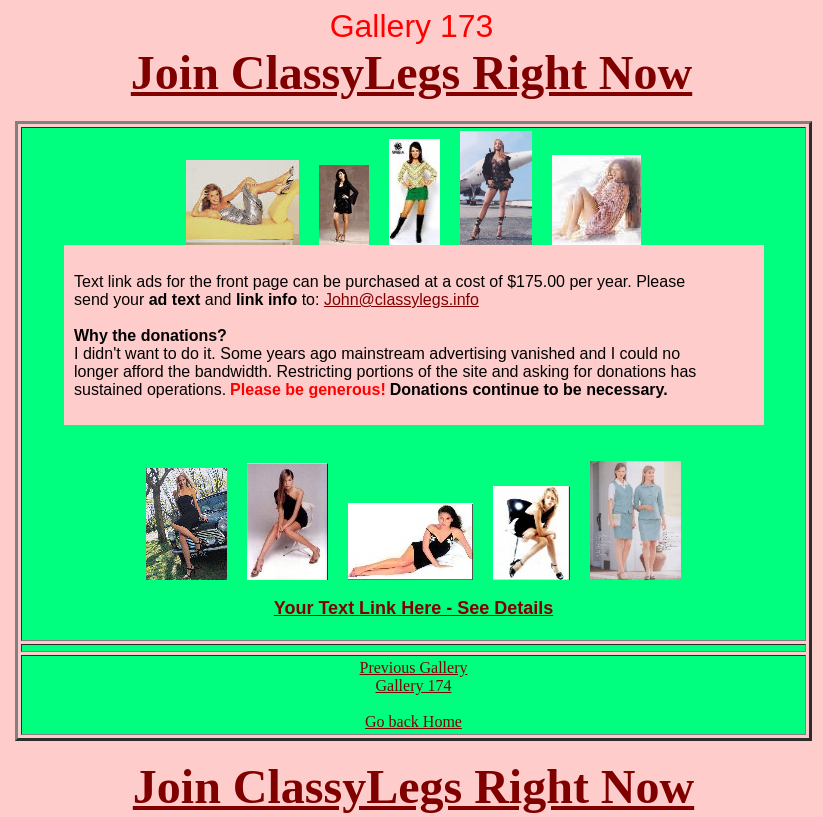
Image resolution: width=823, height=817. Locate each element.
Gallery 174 (414, 685)
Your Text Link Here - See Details (413, 608)
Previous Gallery (414, 667)
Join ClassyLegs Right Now (411, 72)
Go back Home (413, 721)
